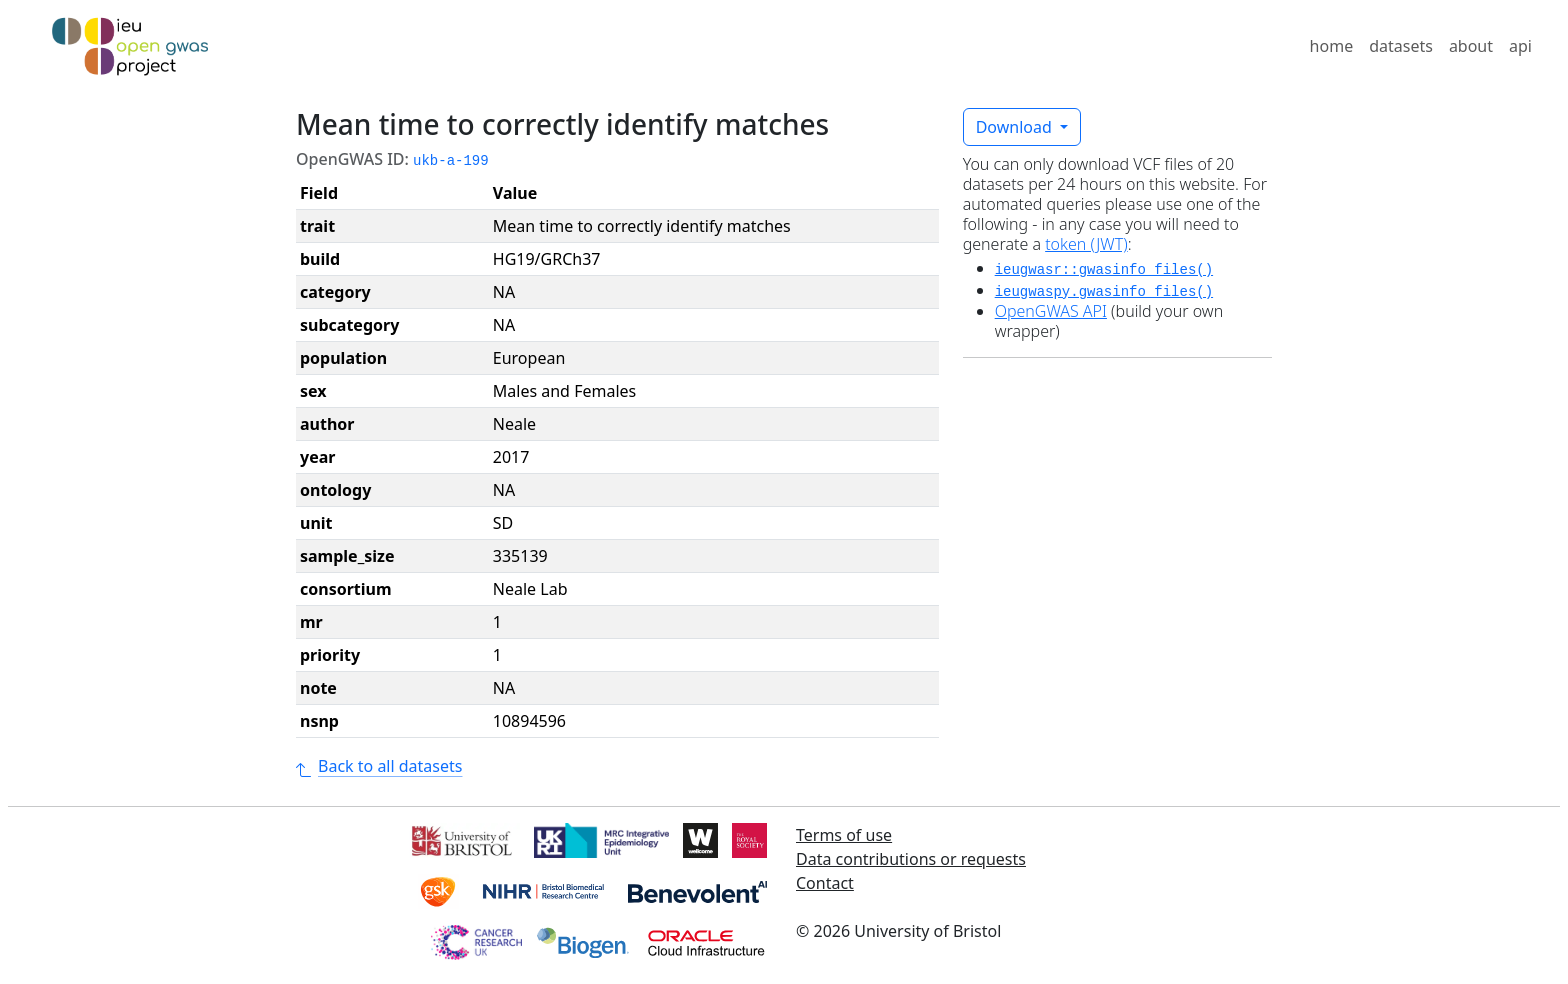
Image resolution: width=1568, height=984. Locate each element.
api (1520, 46)
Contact (825, 883)
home (1332, 46)
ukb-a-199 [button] (451, 161)
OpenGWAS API (1051, 311)
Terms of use (844, 835)
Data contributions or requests (911, 859)
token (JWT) (1086, 244)
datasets (1401, 46)
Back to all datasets (379, 766)
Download (1016, 127)
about (1471, 46)
